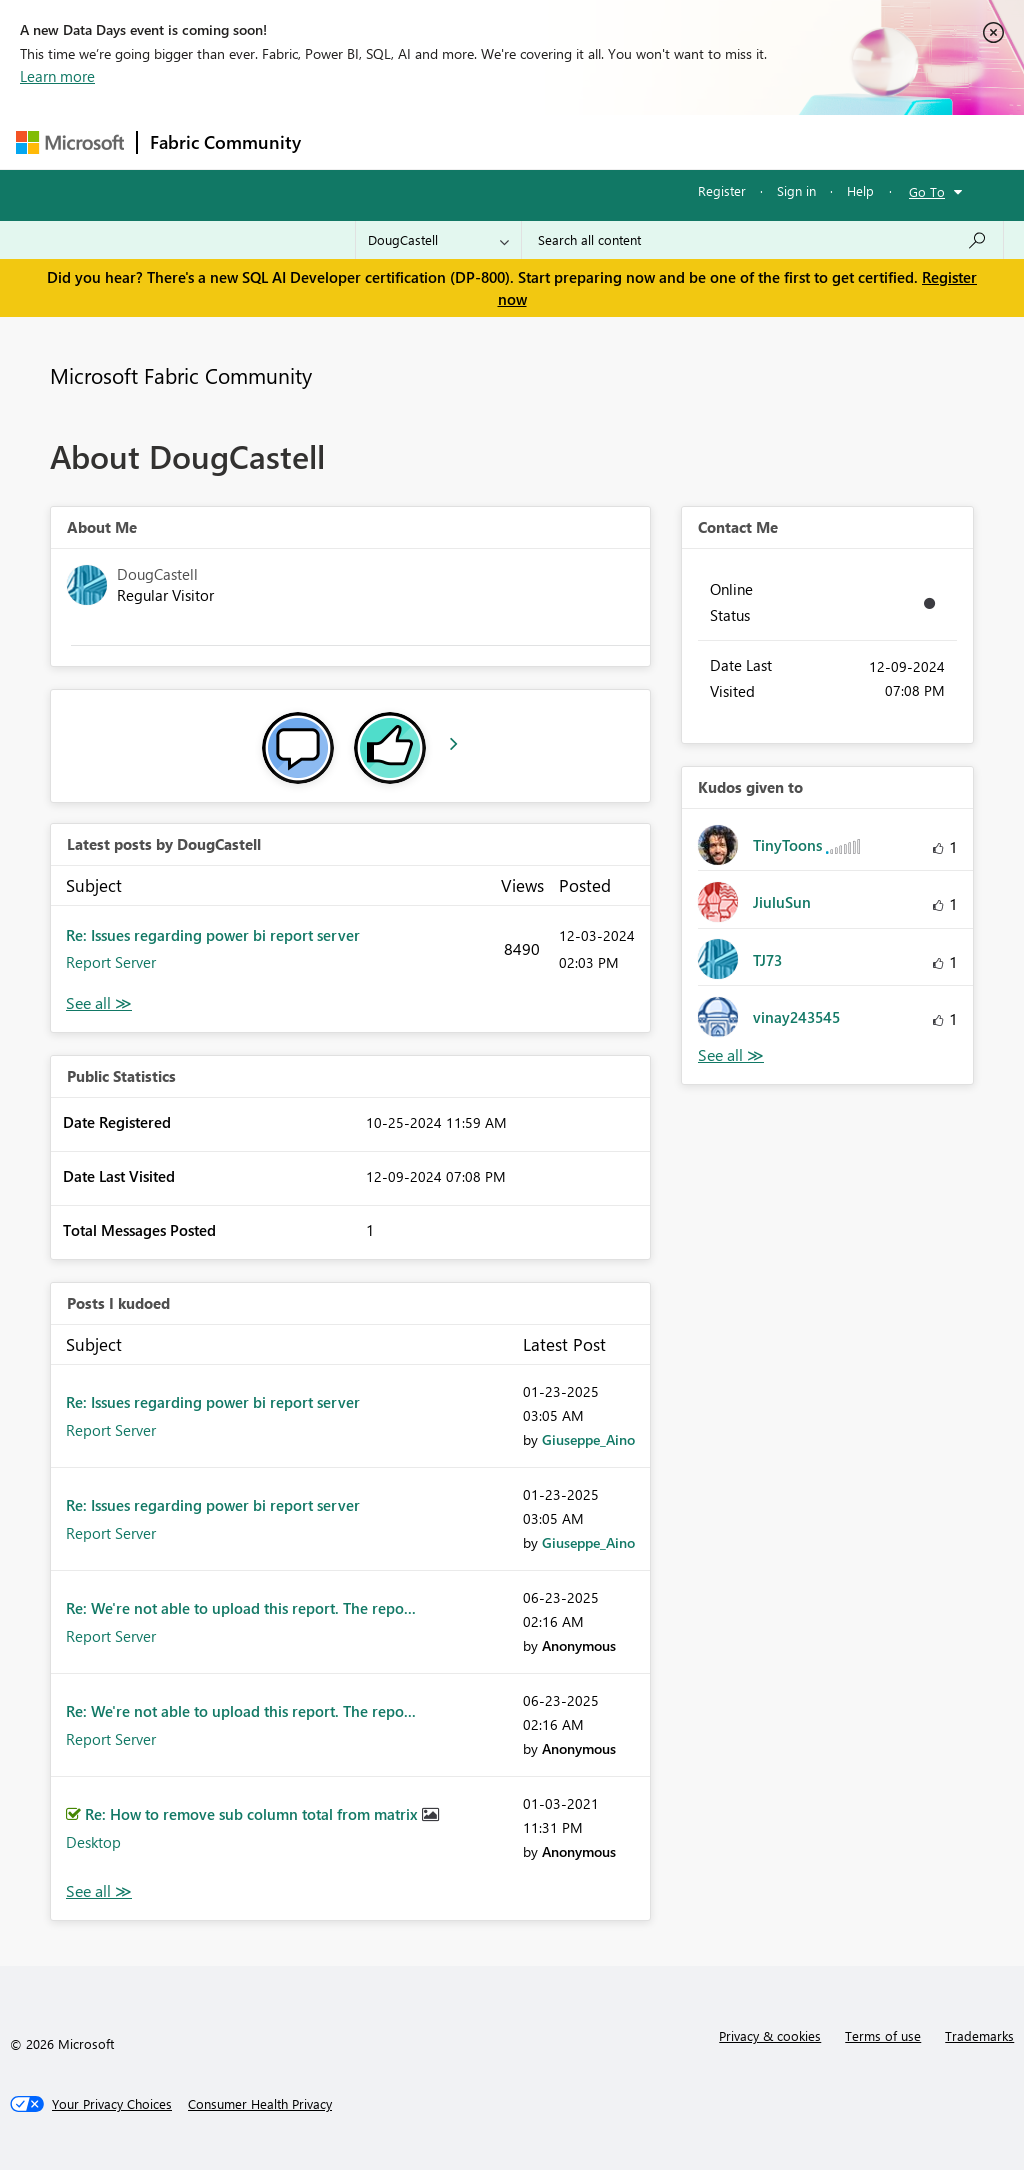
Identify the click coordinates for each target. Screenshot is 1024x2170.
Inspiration (434, 141)
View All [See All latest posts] (99, 1003)
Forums (346, 141)
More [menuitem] (763, 141)
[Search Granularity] (438, 240)
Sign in (796, 190)
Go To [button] (927, 191)
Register (722, 190)
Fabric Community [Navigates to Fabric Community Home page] (225, 142)
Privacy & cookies (770, 2035)
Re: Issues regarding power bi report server (213, 935)
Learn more (57, 76)
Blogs (695, 141)
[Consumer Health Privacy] (260, 2104)
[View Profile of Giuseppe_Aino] (588, 1439)
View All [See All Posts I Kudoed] (99, 1891)
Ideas (516, 141)
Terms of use (883, 2035)
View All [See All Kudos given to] (731, 1055)
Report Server (111, 962)
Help (860, 190)
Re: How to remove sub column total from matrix (253, 1814)
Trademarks (979, 2035)
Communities (605, 141)
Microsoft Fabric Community (181, 375)
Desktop (93, 1842)
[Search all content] (762, 240)
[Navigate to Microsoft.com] (70, 142)
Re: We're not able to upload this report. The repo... (241, 1608)
